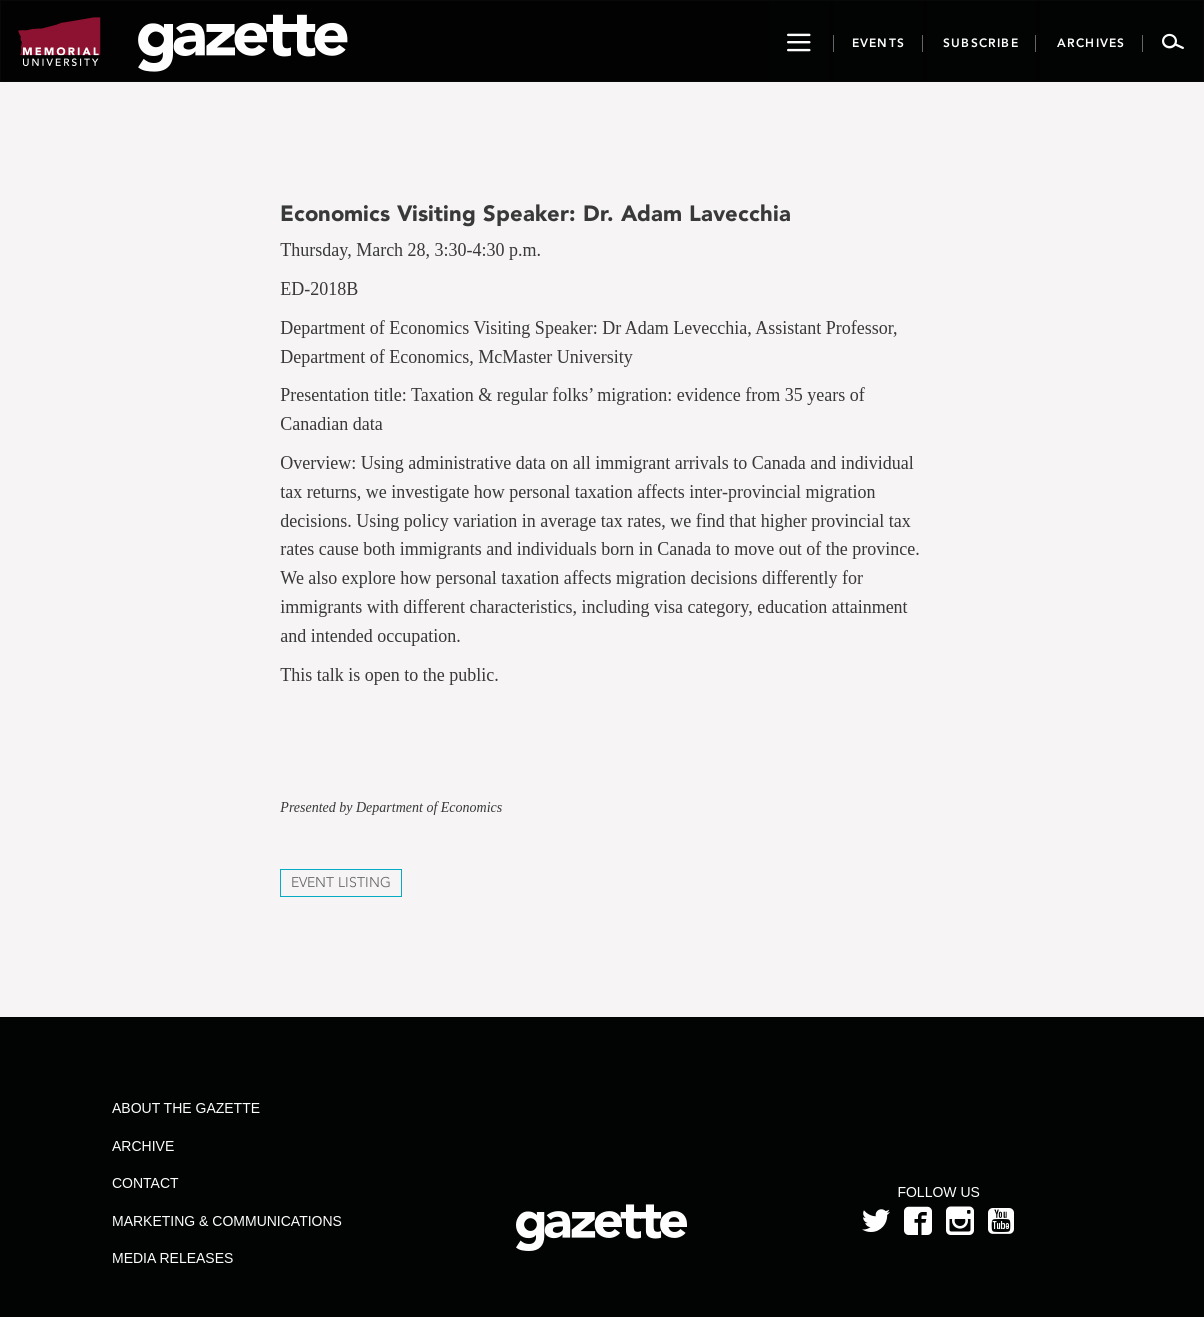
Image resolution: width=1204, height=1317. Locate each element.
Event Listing (341, 882)
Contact (145, 1183)
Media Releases (172, 1258)
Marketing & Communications (227, 1221)
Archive (143, 1146)
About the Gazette (186, 1108)
